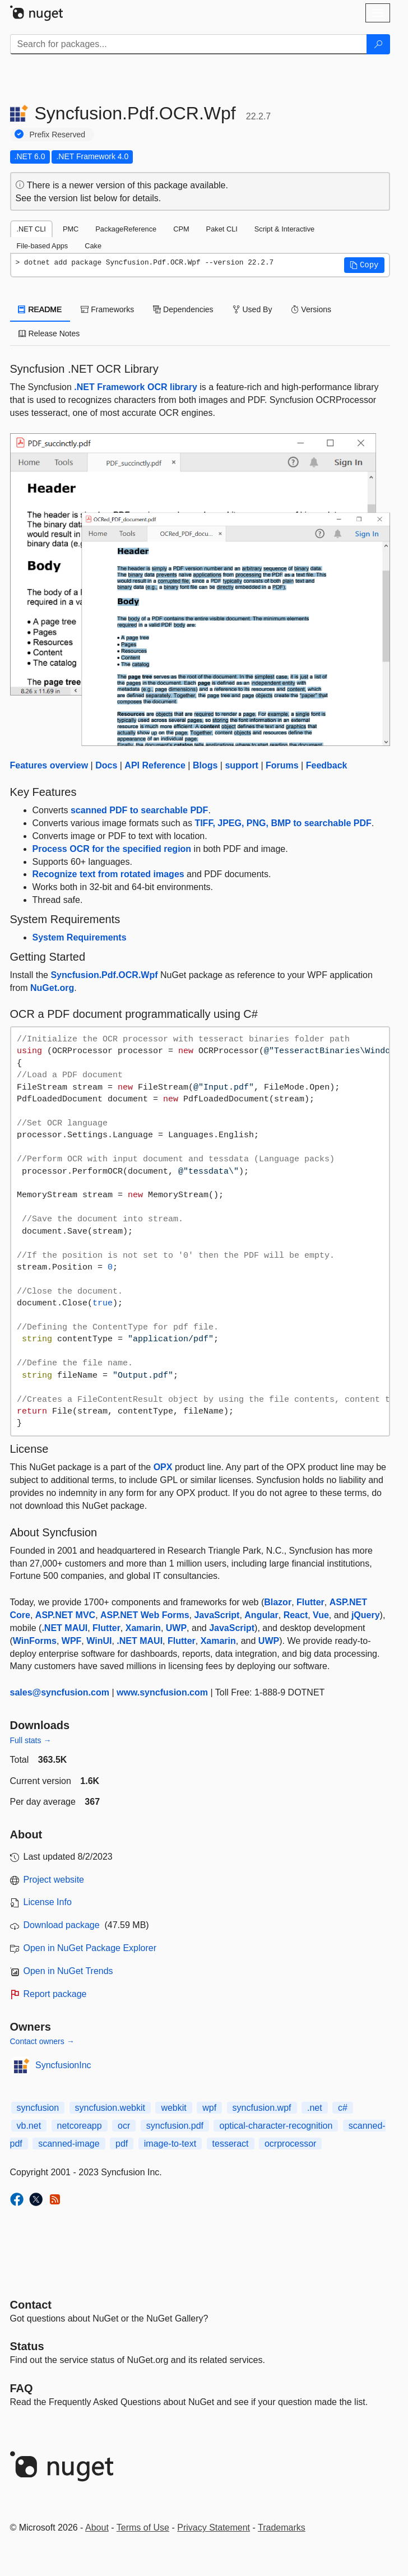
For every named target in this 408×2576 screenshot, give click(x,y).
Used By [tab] (252, 309)
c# (342, 2107)
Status (27, 2346)
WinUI (99, 1641)
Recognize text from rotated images (108, 874)
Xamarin (143, 1628)
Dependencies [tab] (183, 309)
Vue (321, 1615)
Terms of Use (143, 2527)
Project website (54, 1879)
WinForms (35, 1641)
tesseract (230, 2143)
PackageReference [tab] (125, 229)
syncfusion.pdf (174, 2125)
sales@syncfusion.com (59, 1692)
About (97, 2527)
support (241, 765)
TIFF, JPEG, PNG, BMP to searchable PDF (282, 823)
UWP (176, 1628)
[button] (364, 265)
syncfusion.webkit (110, 2107)
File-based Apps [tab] (42, 246)
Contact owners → (42, 2041)
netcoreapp (79, 2125)
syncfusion (38, 2107)
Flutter (310, 1602)
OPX (163, 1467)
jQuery (365, 1615)
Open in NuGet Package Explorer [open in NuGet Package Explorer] (90, 1948)
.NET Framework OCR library (135, 387)
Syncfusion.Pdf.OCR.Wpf (103, 975)
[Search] (378, 44)
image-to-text (170, 2143)
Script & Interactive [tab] (284, 229)
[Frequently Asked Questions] (21, 2388)
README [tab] (40, 309)
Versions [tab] (311, 309)
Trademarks (281, 2527)
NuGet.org (52, 988)
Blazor (277, 1602)
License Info (48, 1902)
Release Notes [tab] (49, 333)
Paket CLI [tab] (222, 229)
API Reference (155, 765)
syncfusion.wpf (262, 2107)
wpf (209, 2107)
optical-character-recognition (275, 2125)
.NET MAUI (64, 1628)
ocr (124, 2125)
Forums (282, 765)
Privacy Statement (213, 2527)
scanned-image (68, 2143)
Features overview (49, 765)
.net (314, 2107)
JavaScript (216, 1615)
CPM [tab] (181, 229)
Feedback (326, 765)
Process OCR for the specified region (112, 849)
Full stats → (31, 1740)
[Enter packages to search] (188, 44)
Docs (106, 765)
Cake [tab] (93, 246)
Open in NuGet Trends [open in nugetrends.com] (68, 1971)
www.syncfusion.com (162, 1692)
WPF (72, 1641)
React (296, 1615)
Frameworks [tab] (107, 309)
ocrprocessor (290, 2143)
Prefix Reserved (58, 134)
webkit (173, 2107)
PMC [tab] (70, 229)
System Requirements (80, 937)
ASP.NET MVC (65, 1615)
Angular (261, 1615)
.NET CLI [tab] (31, 229)
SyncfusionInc (63, 2065)
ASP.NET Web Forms (144, 1615)
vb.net (29, 2125)
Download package (62, 1925)
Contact (31, 2305)
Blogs (205, 765)
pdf (121, 2143)
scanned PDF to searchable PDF (139, 810)
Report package (55, 1994)
